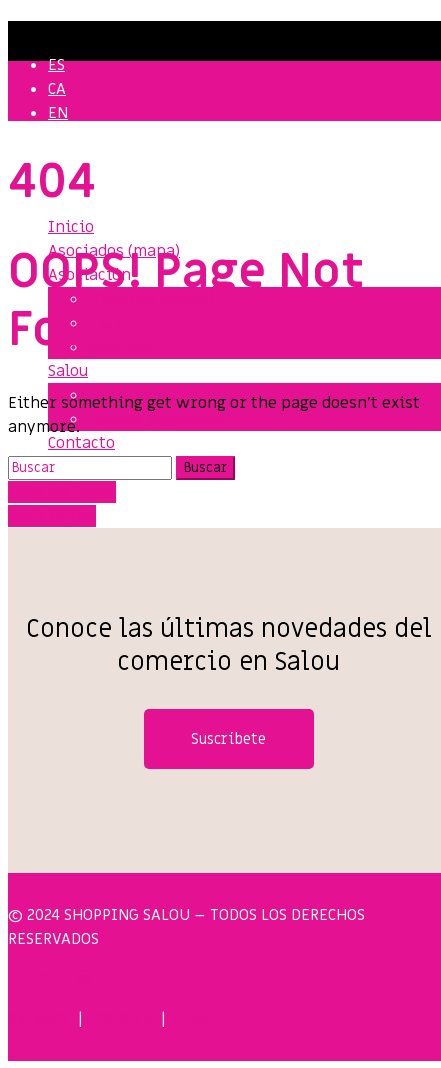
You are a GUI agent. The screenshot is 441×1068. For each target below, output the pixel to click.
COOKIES (121, 1019)
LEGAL (196, 1019)
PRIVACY (38, 1019)
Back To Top (52, 516)
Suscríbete (228, 739)
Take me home (62, 492)
